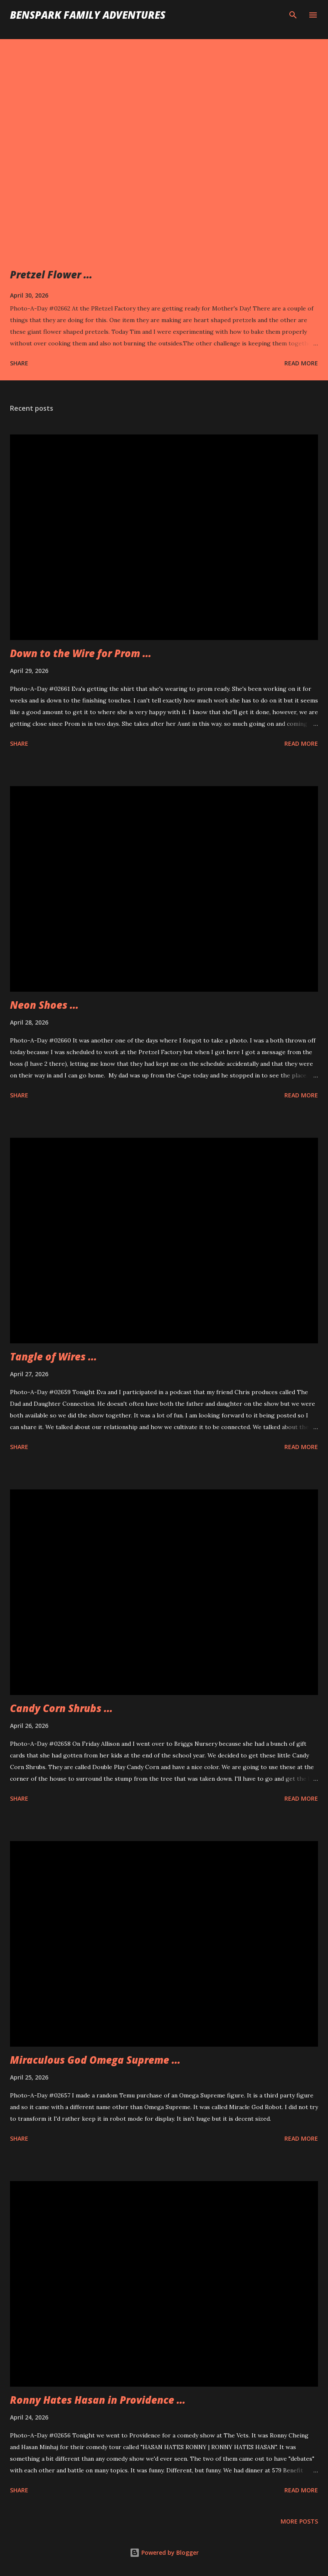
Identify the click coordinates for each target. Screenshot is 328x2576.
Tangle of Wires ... (53, 1356)
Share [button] (19, 363)
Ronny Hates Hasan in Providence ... (97, 2400)
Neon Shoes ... (44, 1005)
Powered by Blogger (164, 2552)
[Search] (293, 15)
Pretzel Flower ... (51, 274)
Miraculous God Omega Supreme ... (95, 2060)
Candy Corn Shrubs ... (61, 1708)
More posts (299, 2521)
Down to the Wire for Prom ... (80, 653)
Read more (301, 363)
